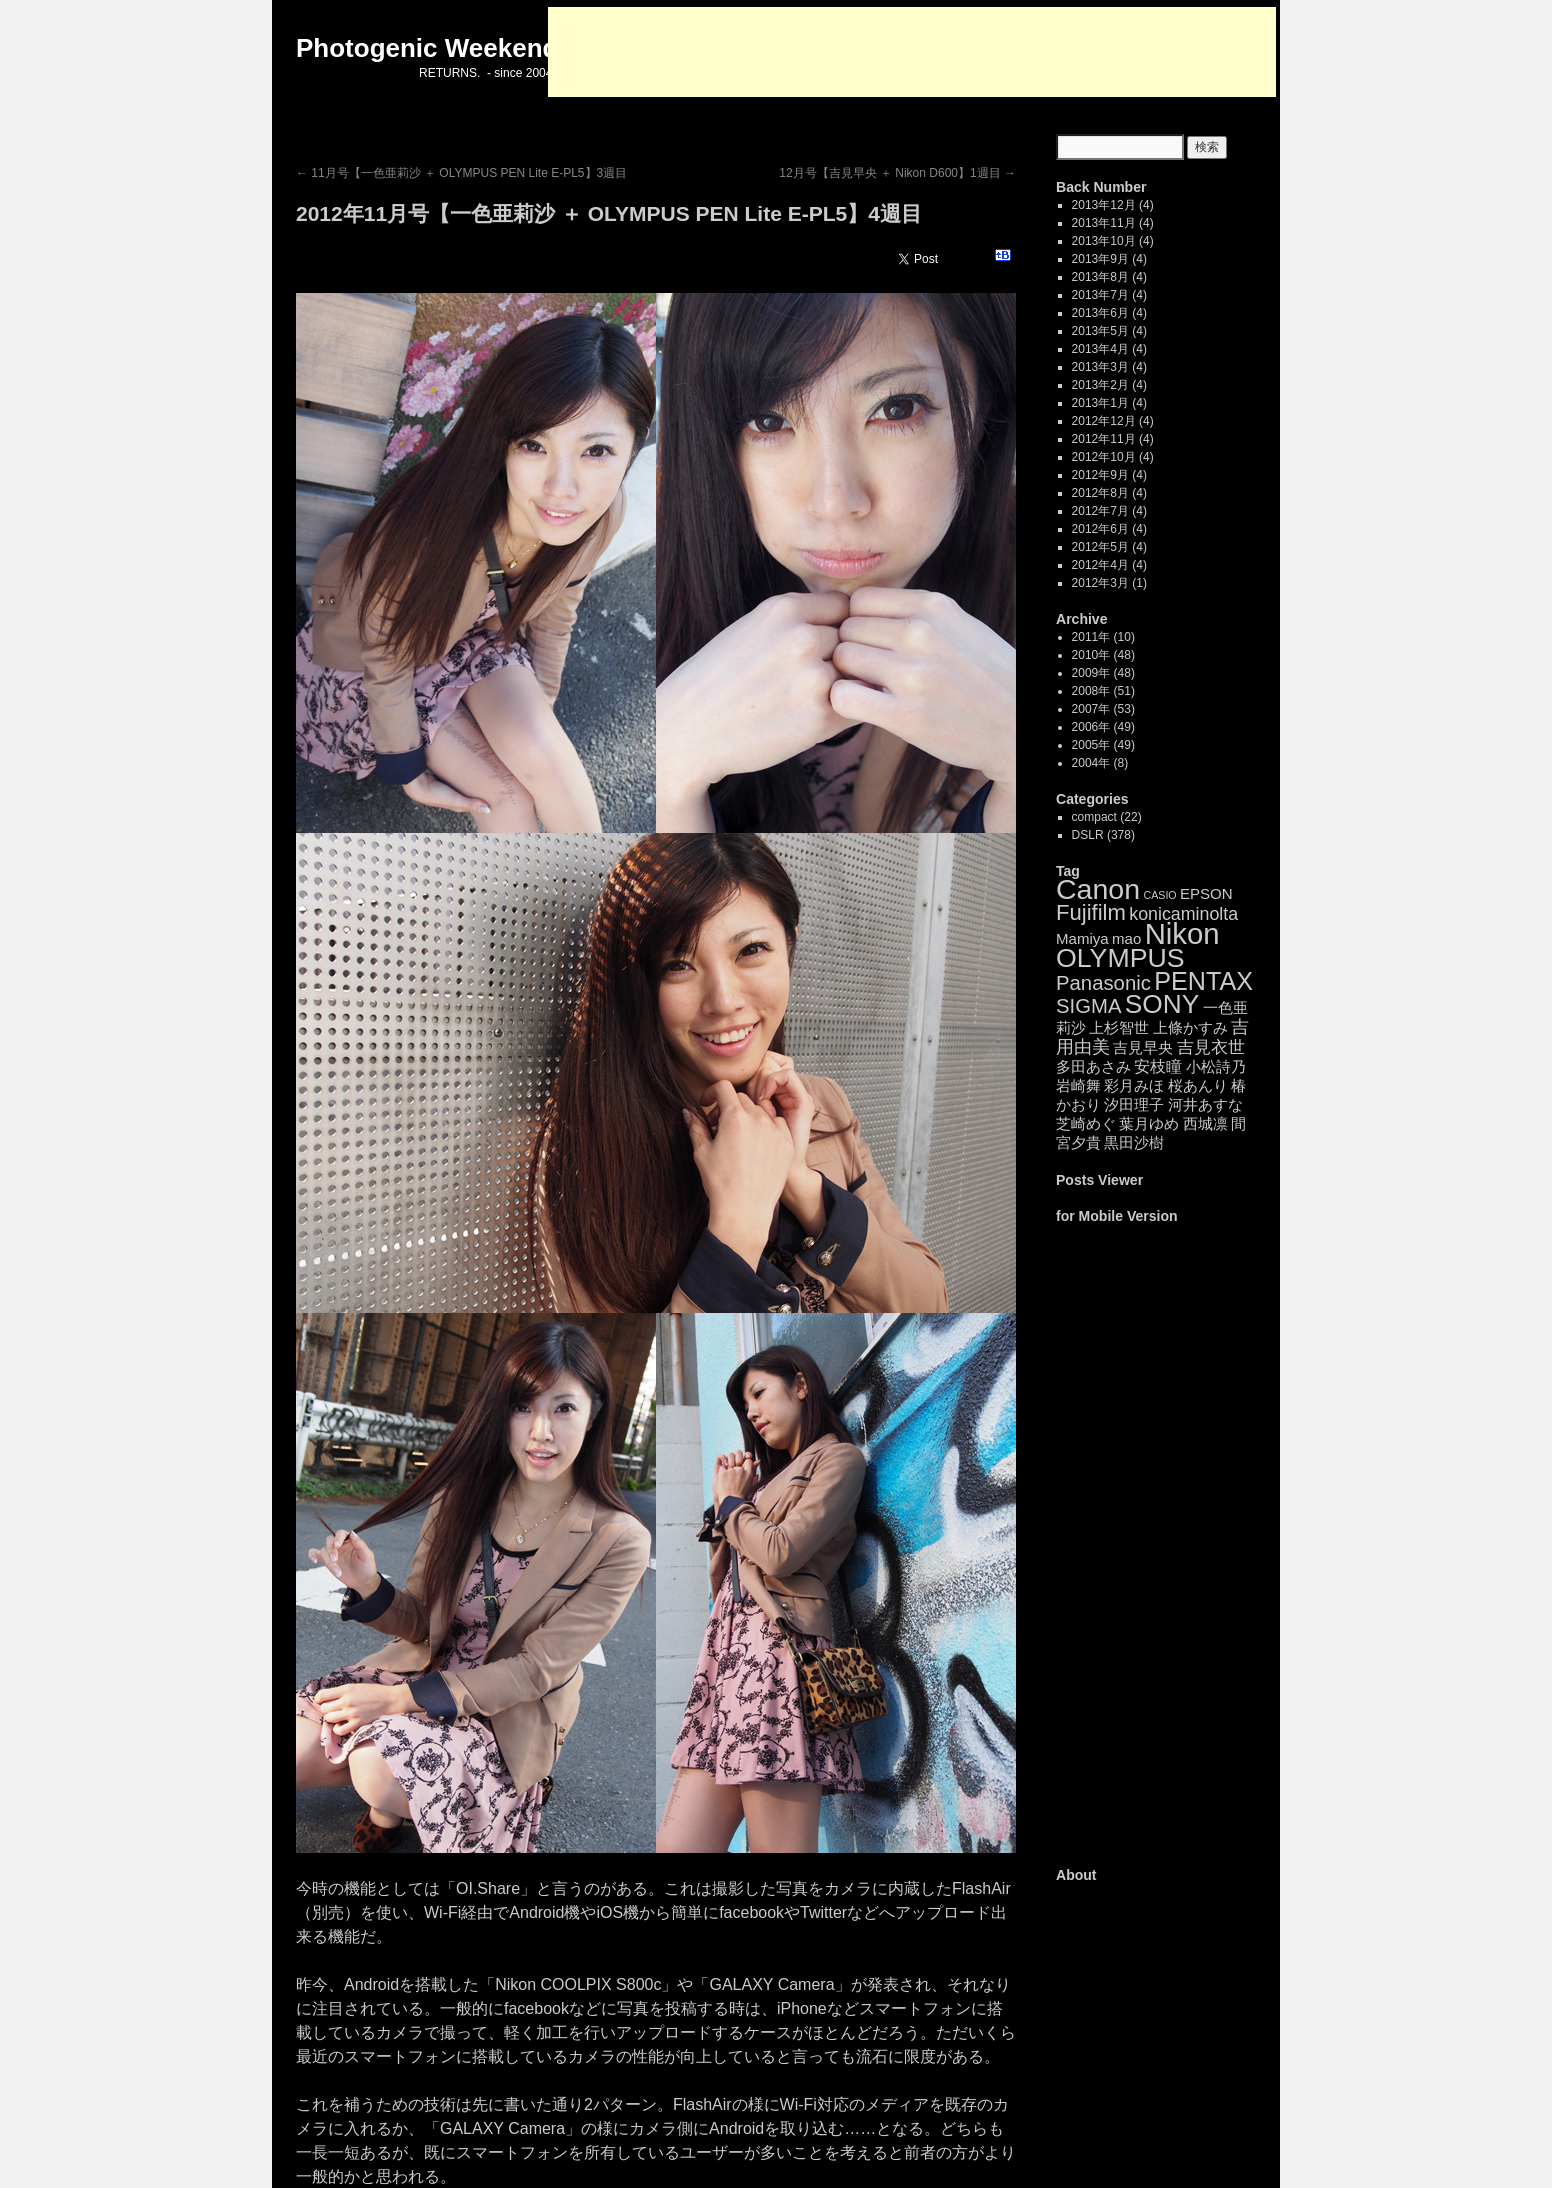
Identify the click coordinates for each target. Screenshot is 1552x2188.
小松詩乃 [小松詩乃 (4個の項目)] (1216, 1066)
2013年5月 (1100, 331)
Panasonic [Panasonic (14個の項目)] (1103, 983)
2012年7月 (1100, 511)
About (1076, 1875)
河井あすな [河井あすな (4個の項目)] (1205, 1104)
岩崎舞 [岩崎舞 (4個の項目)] (1078, 1085)
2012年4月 (1100, 565)
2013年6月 (1100, 313)
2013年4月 (1100, 349)
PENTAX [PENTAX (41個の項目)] (1203, 981)
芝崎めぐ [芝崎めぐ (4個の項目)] (1086, 1123)
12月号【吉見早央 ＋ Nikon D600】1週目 (897, 173)
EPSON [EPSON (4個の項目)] (1206, 893)
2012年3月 (1100, 583)
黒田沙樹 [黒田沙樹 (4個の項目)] (1134, 1142)
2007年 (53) (1103, 709)
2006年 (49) (1103, 727)
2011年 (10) (1103, 637)
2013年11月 (1104, 223)
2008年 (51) (1103, 691)
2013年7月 (1100, 295)
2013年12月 (1104, 205)
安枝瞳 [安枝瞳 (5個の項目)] (1158, 1066)
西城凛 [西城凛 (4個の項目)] (1205, 1123)
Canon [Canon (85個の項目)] (1098, 889)
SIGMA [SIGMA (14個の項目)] (1088, 1006)
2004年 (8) (1100, 763)
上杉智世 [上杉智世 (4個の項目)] (1119, 1027)
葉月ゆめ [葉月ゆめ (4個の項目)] (1149, 1123)
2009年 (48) (1103, 673)
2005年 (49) (1103, 745)
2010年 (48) (1103, 655)
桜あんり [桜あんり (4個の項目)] (1198, 1085)
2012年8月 (1100, 493)
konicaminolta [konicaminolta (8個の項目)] (1183, 914)
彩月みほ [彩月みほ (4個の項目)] (1134, 1085)
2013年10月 (1104, 241)
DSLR (1088, 835)
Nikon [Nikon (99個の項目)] (1182, 933)
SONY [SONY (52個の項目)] (1162, 1004)
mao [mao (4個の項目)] (1126, 938)
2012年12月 (1104, 421)
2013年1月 (1100, 403)
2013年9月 (1100, 259)
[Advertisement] (912, 52)
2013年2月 (1100, 385)
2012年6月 (1100, 529)
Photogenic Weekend (427, 48)
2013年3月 (1100, 367)
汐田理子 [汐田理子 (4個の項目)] (1134, 1104)
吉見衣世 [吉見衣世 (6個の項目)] (1211, 1047)
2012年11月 (1104, 439)
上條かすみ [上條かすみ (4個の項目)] (1190, 1027)
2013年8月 (1100, 277)
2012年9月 (1100, 475)
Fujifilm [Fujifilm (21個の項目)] (1091, 912)
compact (1094, 817)
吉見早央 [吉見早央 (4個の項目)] (1143, 1047)
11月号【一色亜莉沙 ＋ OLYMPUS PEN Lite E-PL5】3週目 (461, 173)
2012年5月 (1100, 547)
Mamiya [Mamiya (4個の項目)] (1082, 938)
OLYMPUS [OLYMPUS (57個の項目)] (1120, 958)
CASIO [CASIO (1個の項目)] (1159, 895)
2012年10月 (1104, 457)
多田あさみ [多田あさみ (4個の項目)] (1093, 1066)
